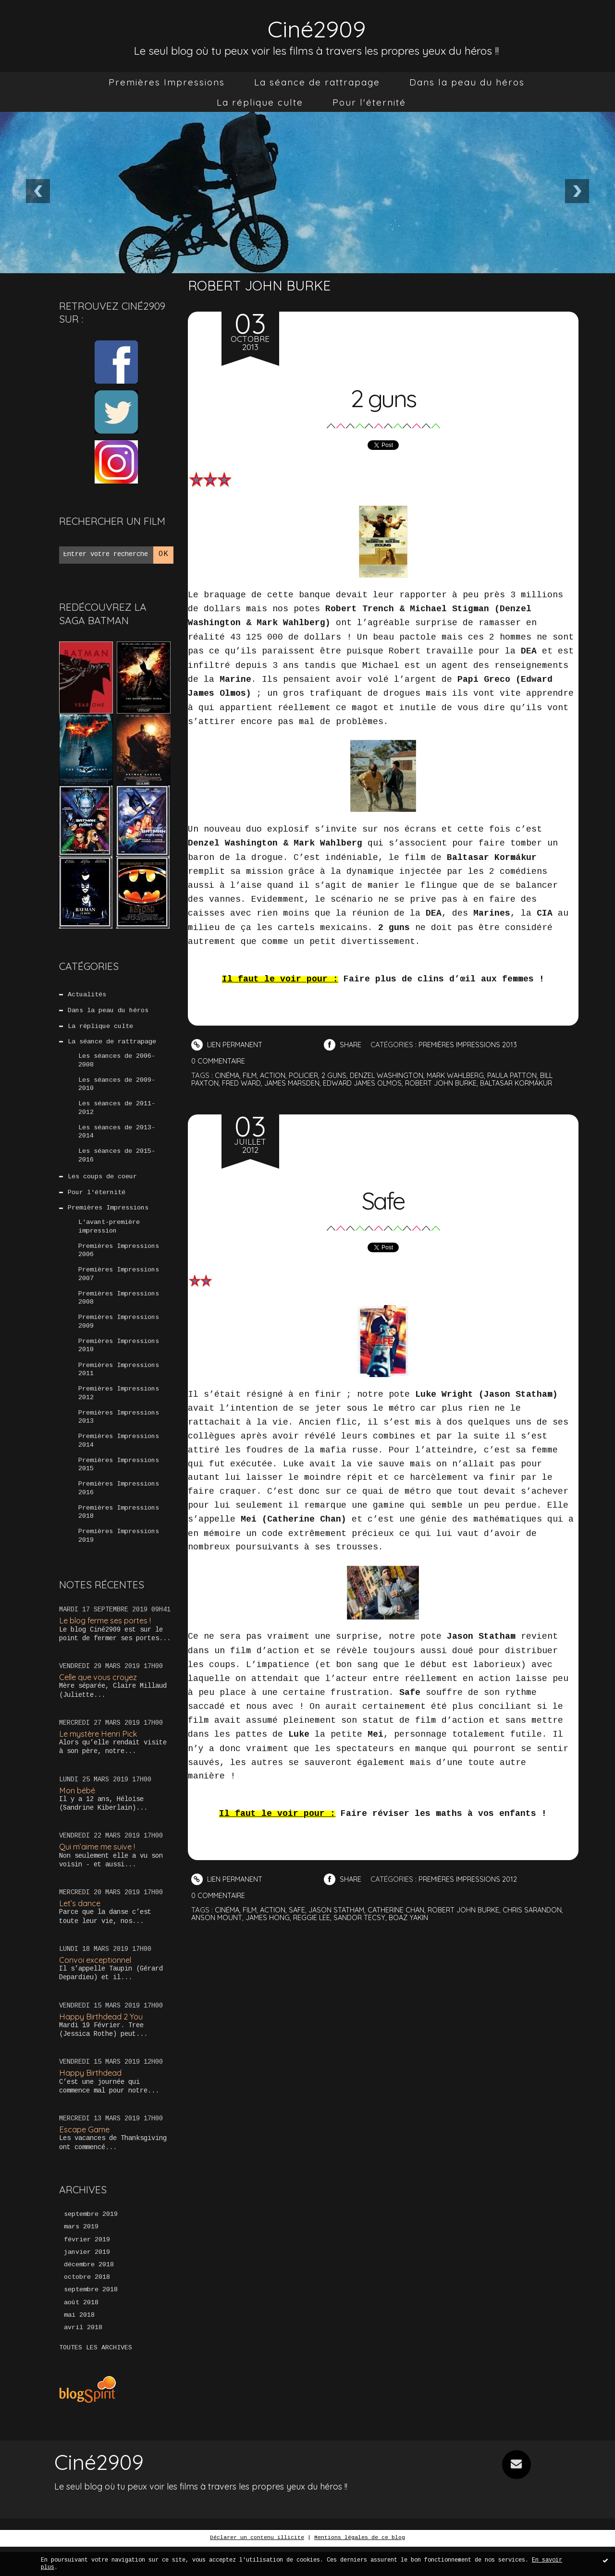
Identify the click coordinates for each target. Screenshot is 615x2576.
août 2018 (81, 2331)
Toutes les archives (95, 2378)
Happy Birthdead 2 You (102, 2041)
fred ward (243, 1082)
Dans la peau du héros (467, 82)
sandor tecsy (363, 1915)
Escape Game (85, 2156)
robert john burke (452, 1082)
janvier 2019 (87, 2280)
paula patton (522, 1074)
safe (299, 1907)
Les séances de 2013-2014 (116, 1138)
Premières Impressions (167, 82)
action (275, 1074)
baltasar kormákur (531, 1082)
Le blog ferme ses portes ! (108, 1642)
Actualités (87, 995)
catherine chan (401, 1907)
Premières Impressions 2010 (118, 1360)
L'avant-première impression (109, 1236)
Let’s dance (80, 1928)
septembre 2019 (91, 2241)
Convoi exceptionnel (97, 1985)
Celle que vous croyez (100, 1699)
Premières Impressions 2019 (118, 1557)
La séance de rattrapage (317, 82)
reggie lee (314, 1915)
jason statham (340, 1907)
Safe (383, 1197)
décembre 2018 (89, 2293)
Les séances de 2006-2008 (116, 1064)
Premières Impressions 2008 (118, 1311)
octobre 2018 (87, 2306)
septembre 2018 (91, 2319)
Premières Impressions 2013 (118, 1434)
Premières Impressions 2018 (118, 1532)
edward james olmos (370, 1082)
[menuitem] (167, 82)
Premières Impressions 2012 (118, 1409)
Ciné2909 (316, 27)
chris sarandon (542, 1907)
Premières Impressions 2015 (118, 1483)
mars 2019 (81, 2254)
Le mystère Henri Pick (100, 1757)
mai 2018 (79, 2344)
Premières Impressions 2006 (118, 1261)
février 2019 (87, 2267)
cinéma (227, 1074)
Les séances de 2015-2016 (116, 1162)
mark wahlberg (462, 1074)
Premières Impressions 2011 (118, 1385)
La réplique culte (260, 102)
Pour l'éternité (369, 102)
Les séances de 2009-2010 (116, 1088)
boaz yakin (414, 1915)
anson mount (217, 1915)
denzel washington (391, 1074)
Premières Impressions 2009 (118, 1335)
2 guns (383, 396)
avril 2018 (83, 2357)
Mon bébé (78, 1813)
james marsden (296, 1082)
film (251, 1074)
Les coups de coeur (102, 1184)
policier (306, 1074)
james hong (269, 1915)
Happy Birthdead (91, 2098)
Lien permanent (227, 1044)
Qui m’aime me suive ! (99, 1870)
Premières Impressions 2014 (118, 1458)
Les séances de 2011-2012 (116, 1113)
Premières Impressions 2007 (118, 1286)
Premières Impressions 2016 (118, 1508)
